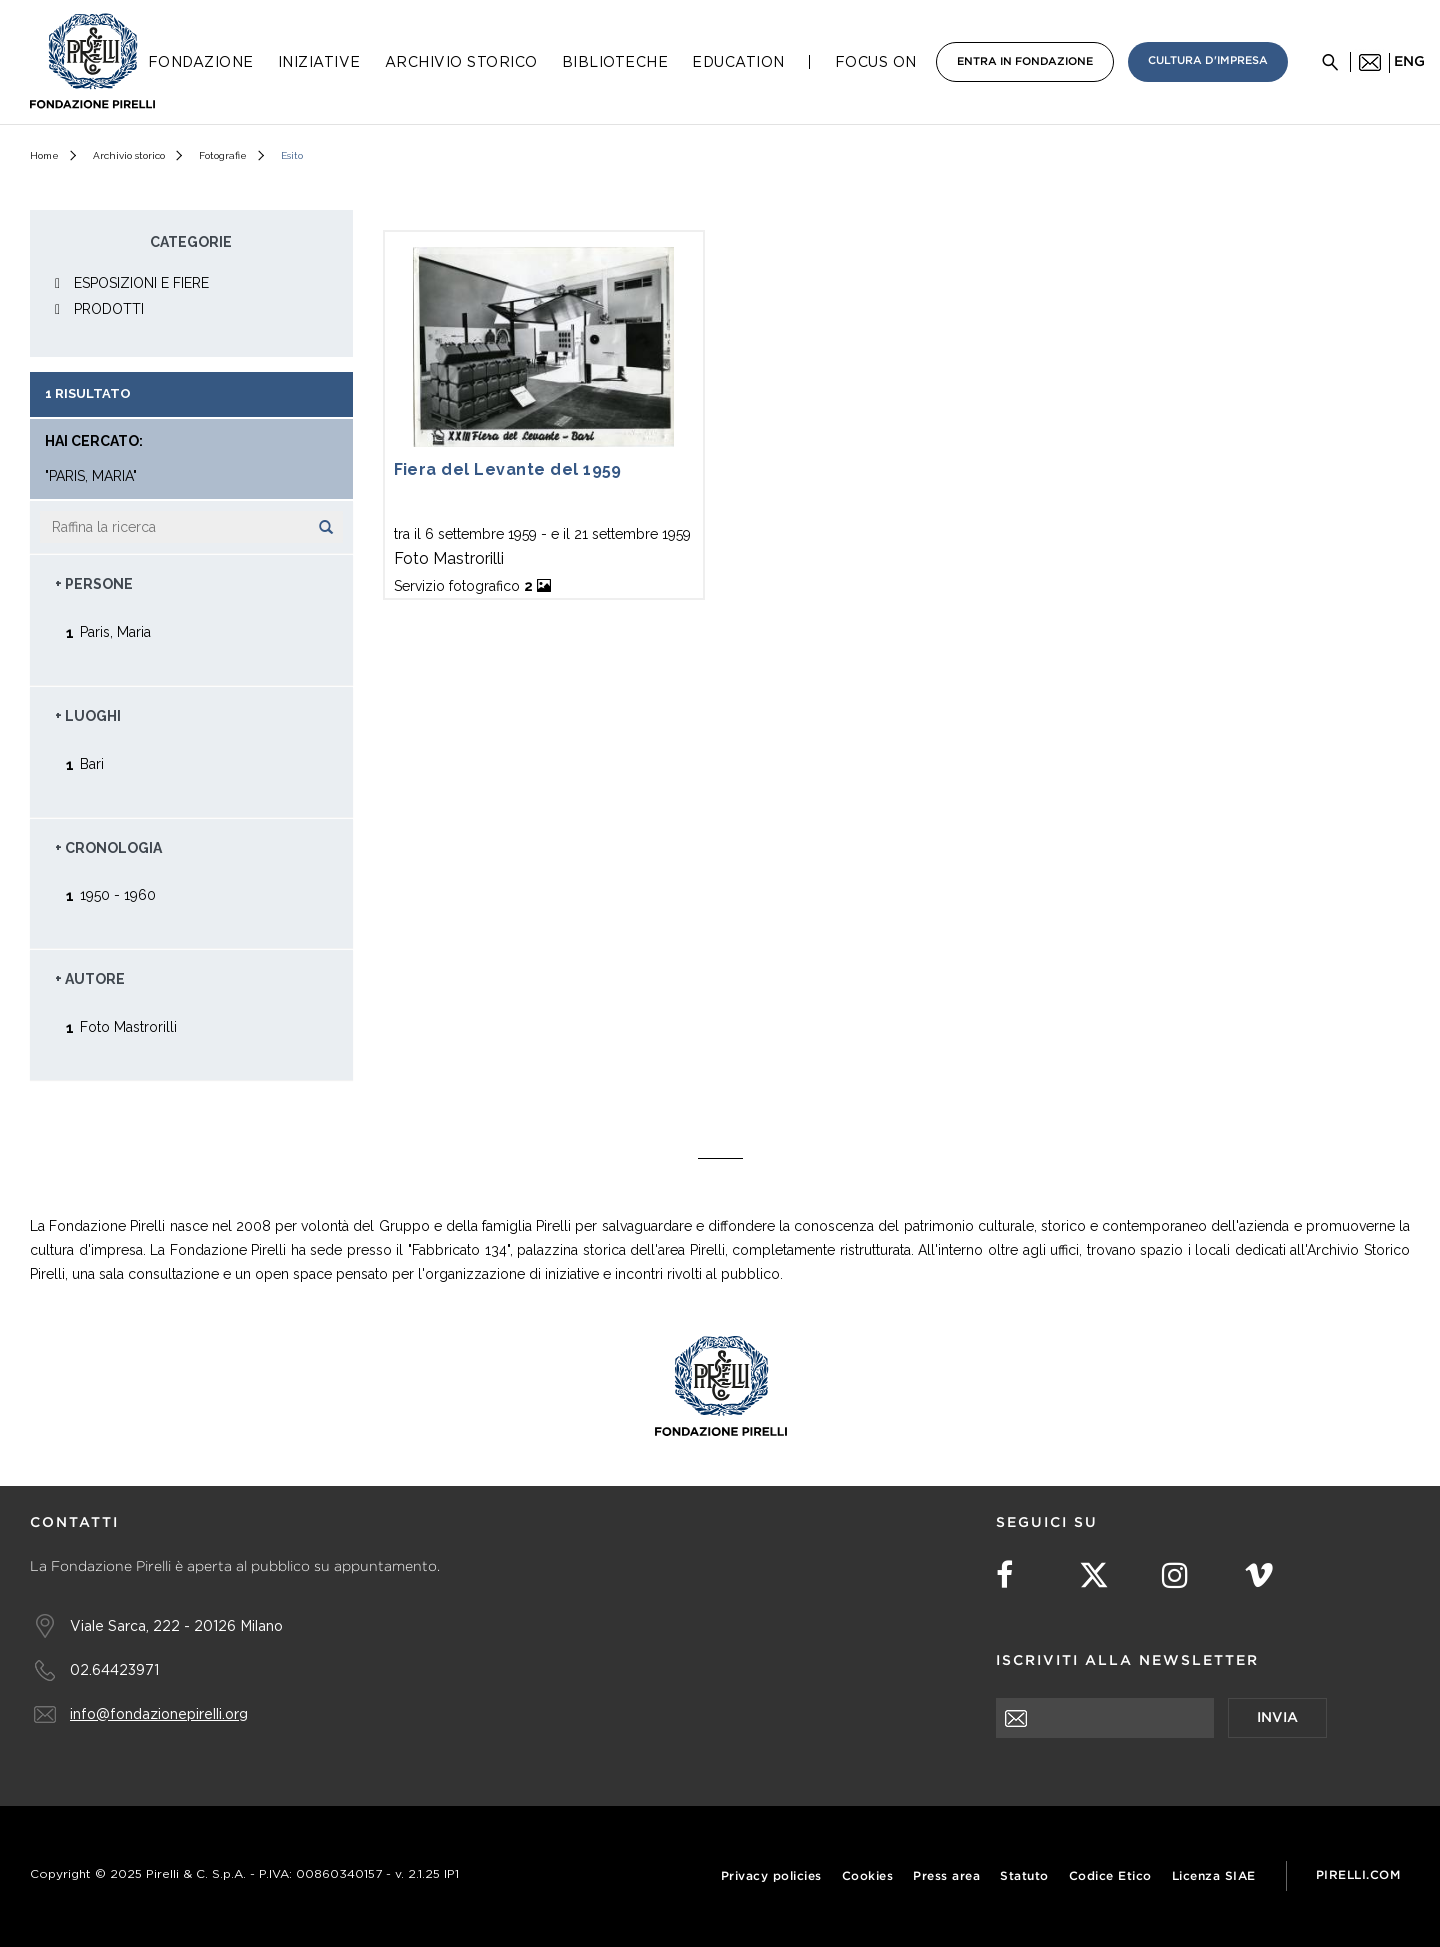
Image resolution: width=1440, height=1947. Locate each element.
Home (44, 155)
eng (1409, 62)
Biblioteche (615, 62)
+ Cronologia (108, 848)
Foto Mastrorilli (128, 1026)
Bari (92, 763)
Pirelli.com (1358, 1875)
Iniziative (319, 62)
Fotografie (223, 155)
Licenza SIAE (1214, 1876)
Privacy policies (771, 1876)
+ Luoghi (88, 716)
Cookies (868, 1876)
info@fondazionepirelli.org (159, 1713)
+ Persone (94, 584)
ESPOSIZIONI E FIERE (141, 283)
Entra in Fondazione (1025, 62)
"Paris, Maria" (91, 476)
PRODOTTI (109, 309)
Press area (946, 1876)
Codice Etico (1110, 1876)
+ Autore (90, 979)
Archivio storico (129, 155)
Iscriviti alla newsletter (1127, 1661)
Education (738, 62)
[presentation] (1148, 1777)
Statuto (1024, 1876)
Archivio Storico (461, 62)
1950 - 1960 (118, 894)
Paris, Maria (115, 631)
